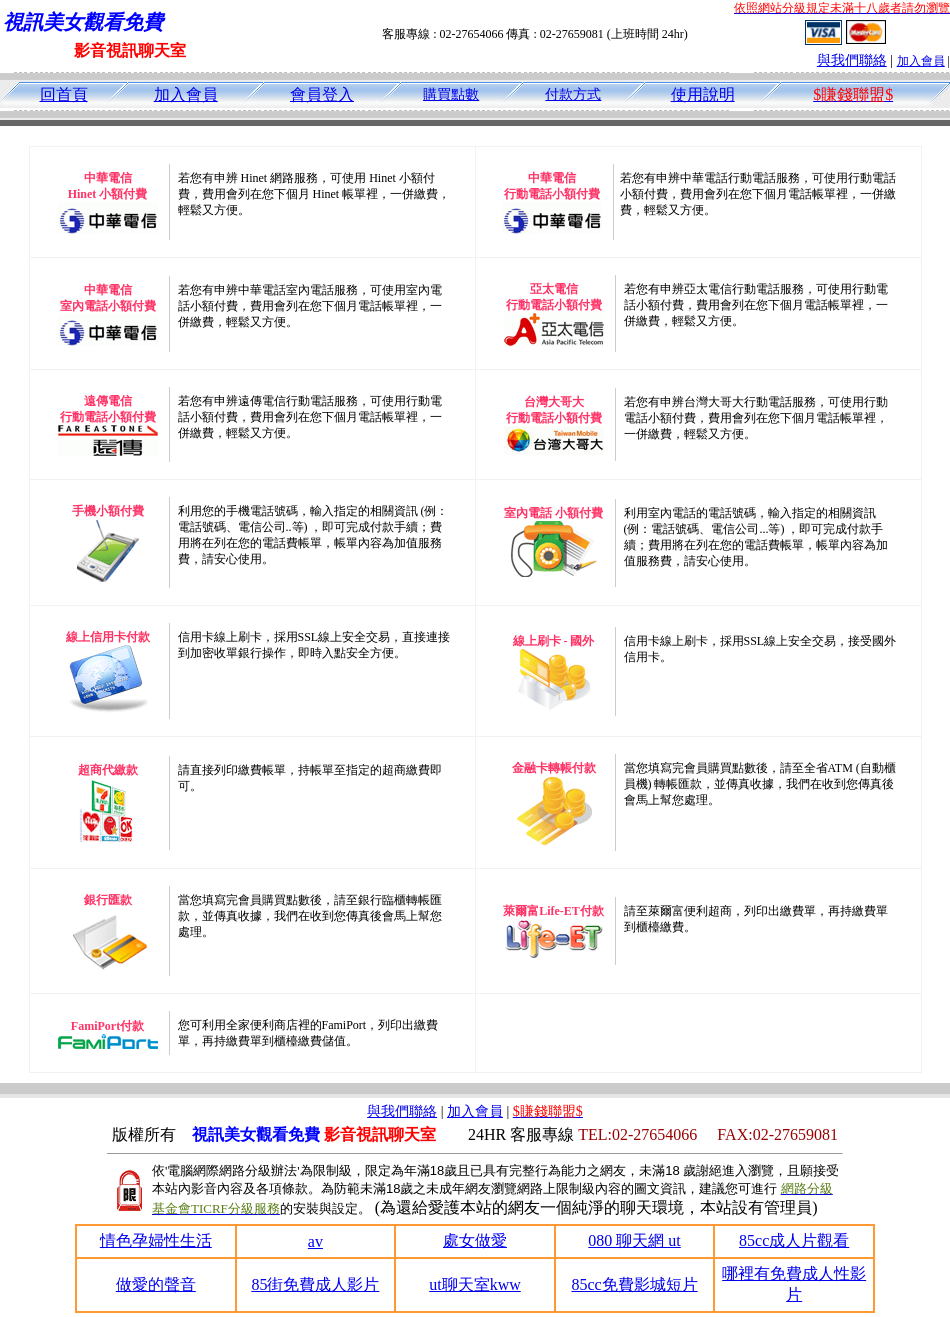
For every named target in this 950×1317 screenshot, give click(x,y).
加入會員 (921, 61)
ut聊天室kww (475, 1284)
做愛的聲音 (156, 1284)
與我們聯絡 (852, 60)
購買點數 (451, 94)
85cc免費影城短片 (634, 1284)
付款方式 (573, 94)
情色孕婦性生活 (156, 1240)
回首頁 (64, 94)
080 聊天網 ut (634, 1240)
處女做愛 (475, 1240)
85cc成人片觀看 (794, 1240)
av (315, 1241)
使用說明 (703, 94)
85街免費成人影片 (315, 1284)
